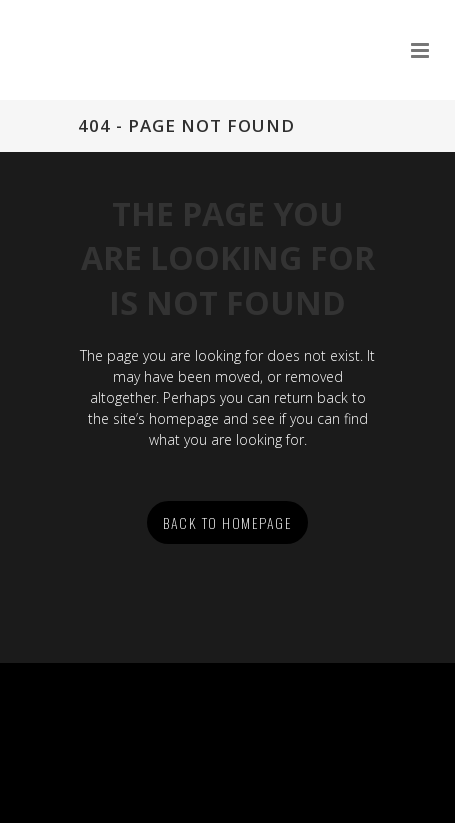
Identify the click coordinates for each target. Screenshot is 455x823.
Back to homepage (227, 522)
